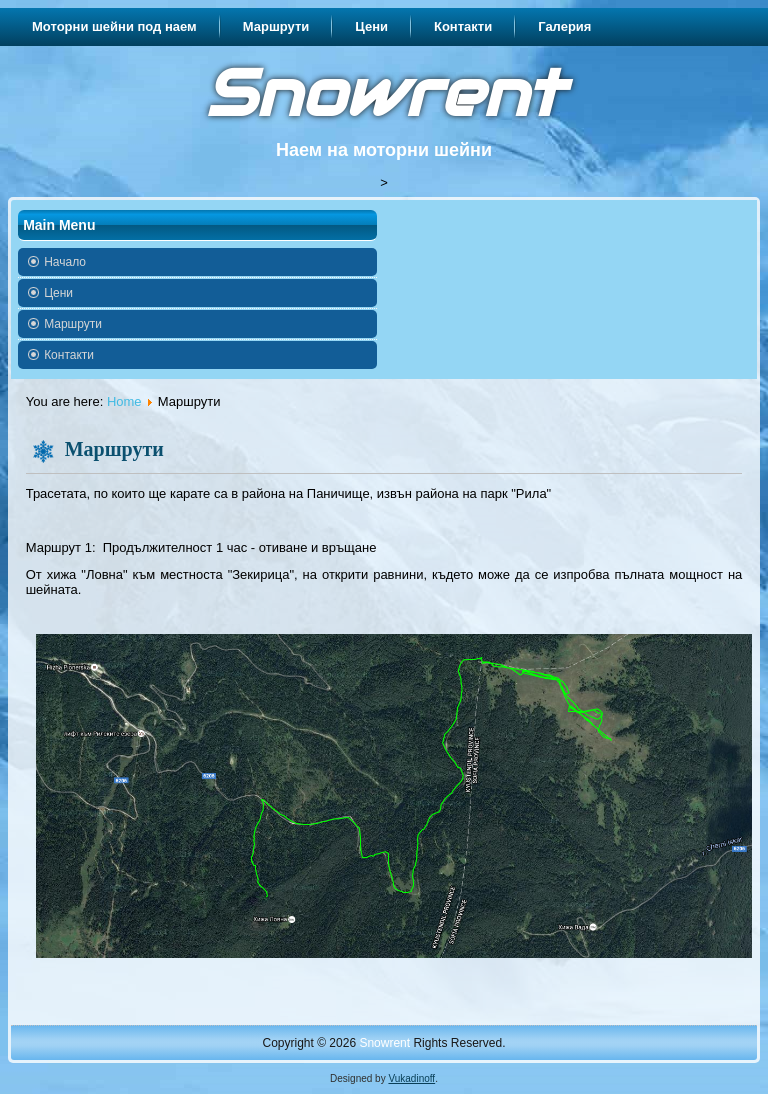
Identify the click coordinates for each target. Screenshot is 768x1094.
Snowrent (384, 93)
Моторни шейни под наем (114, 26)
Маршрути (276, 26)
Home (124, 401)
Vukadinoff (411, 1078)
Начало (65, 262)
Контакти (463, 26)
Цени (371, 26)
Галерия (564, 26)
